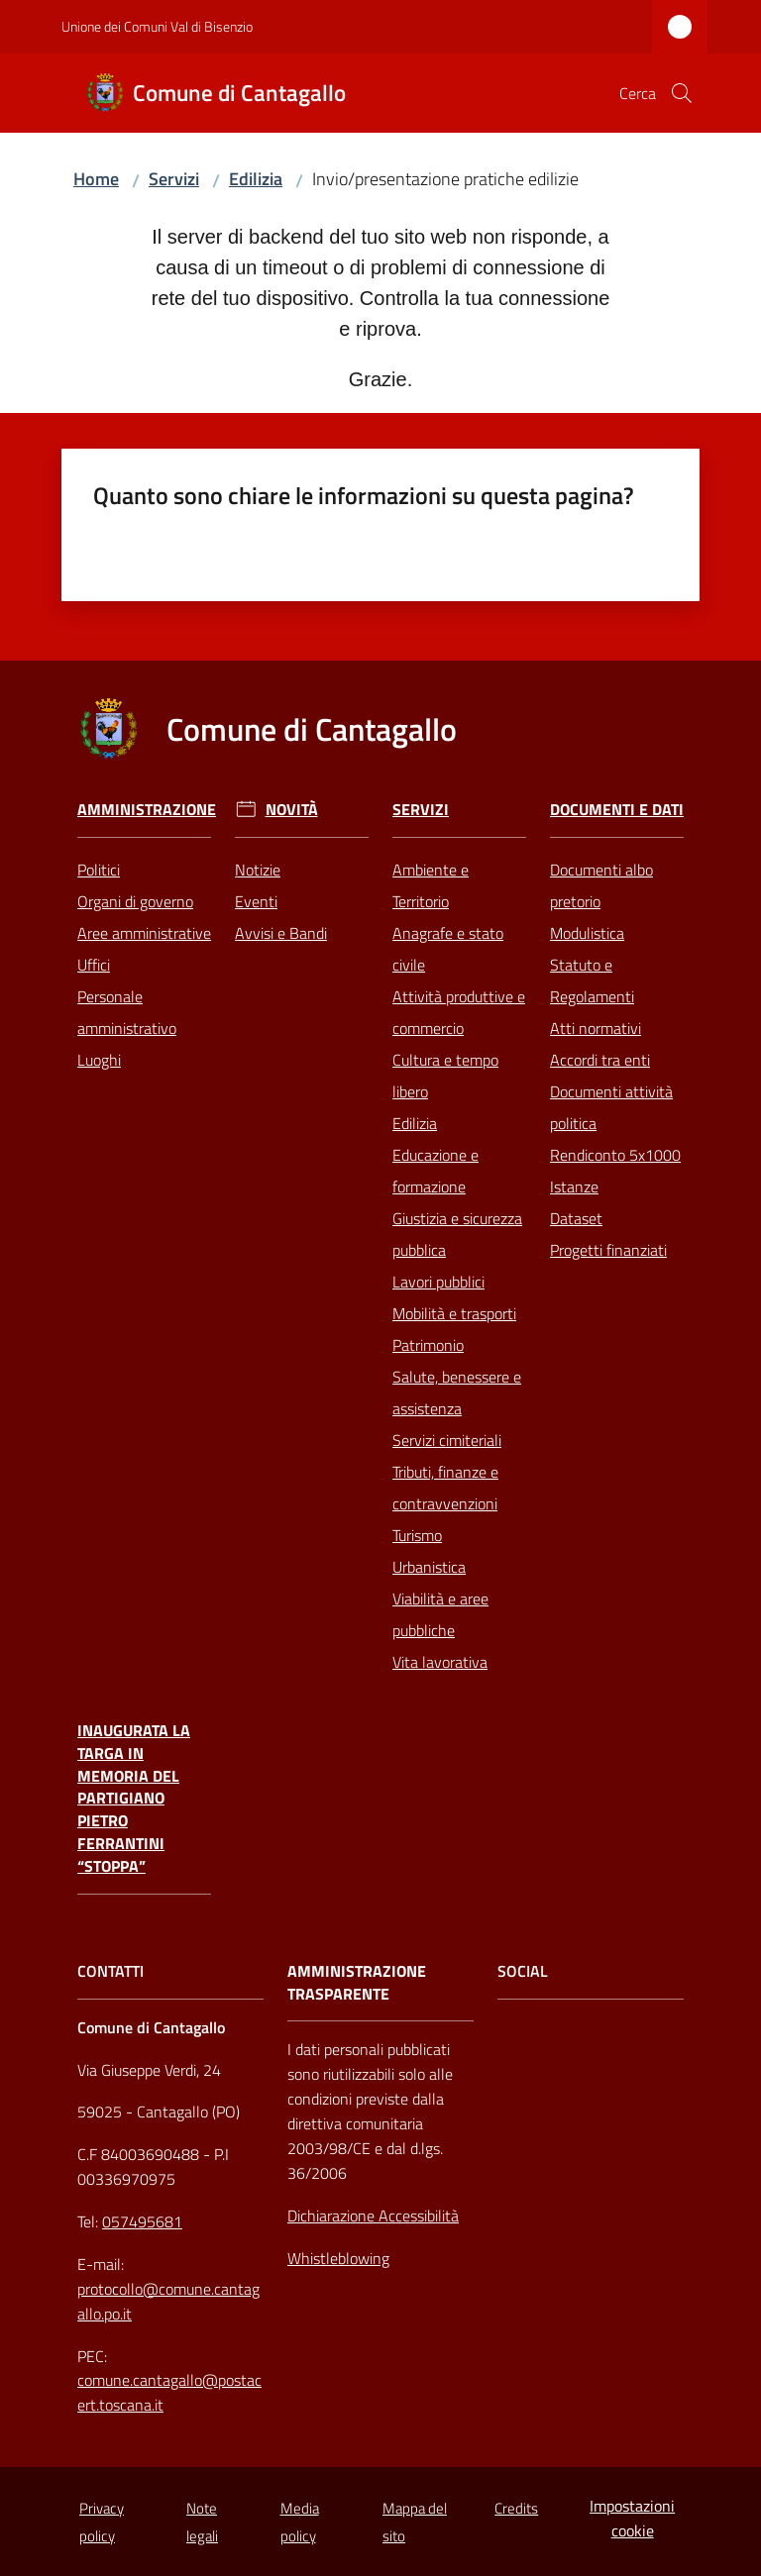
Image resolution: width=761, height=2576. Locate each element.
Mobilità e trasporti (454, 1313)
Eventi (256, 901)
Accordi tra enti (600, 1060)
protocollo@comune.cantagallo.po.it (168, 2301)
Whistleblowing (338, 2258)
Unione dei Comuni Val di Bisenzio (157, 26)
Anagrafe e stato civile (447, 949)
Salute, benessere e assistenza (456, 1392)
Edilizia (255, 178)
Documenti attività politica (611, 1107)
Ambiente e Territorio (430, 885)
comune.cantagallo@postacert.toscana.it (169, 2392)
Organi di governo (135, 901)
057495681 (142, 2221)
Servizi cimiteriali (446, 1440)
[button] (682, 93)
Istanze (574, 1186)
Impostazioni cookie (632, 2518)
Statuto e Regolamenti (592, 980)
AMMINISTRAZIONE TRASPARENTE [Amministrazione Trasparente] (356, 1983)
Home (96, 178)
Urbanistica (429, 1567)
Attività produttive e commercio (458, 1012)
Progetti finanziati (608, 1250)
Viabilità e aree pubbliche (440, 1614)
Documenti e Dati (617, 809)
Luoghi (99, 1060)
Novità (292, 809)
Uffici (93, 965)
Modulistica (587, 933)
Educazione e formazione (435, 1170)
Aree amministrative (144, 933)
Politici (98, 869)
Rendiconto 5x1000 (615, 1155)
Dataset (576, 1218)
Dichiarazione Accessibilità (373, 2215)
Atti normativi (595, 1028)
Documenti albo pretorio (601, 885)
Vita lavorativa (440, 1662)
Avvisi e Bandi (281, 933)
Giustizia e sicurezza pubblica (457, 1234)
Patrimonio (428, 1345)
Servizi (174, 178)
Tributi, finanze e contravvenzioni (445, 1487)
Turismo (417, 1535)
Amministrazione (146, 809)
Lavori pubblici (438, 1281)
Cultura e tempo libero (445, 1075)
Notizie (257, 869)
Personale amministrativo (126, 1012)
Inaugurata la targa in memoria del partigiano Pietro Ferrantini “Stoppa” (133, 1798)
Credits (516, 2508)
